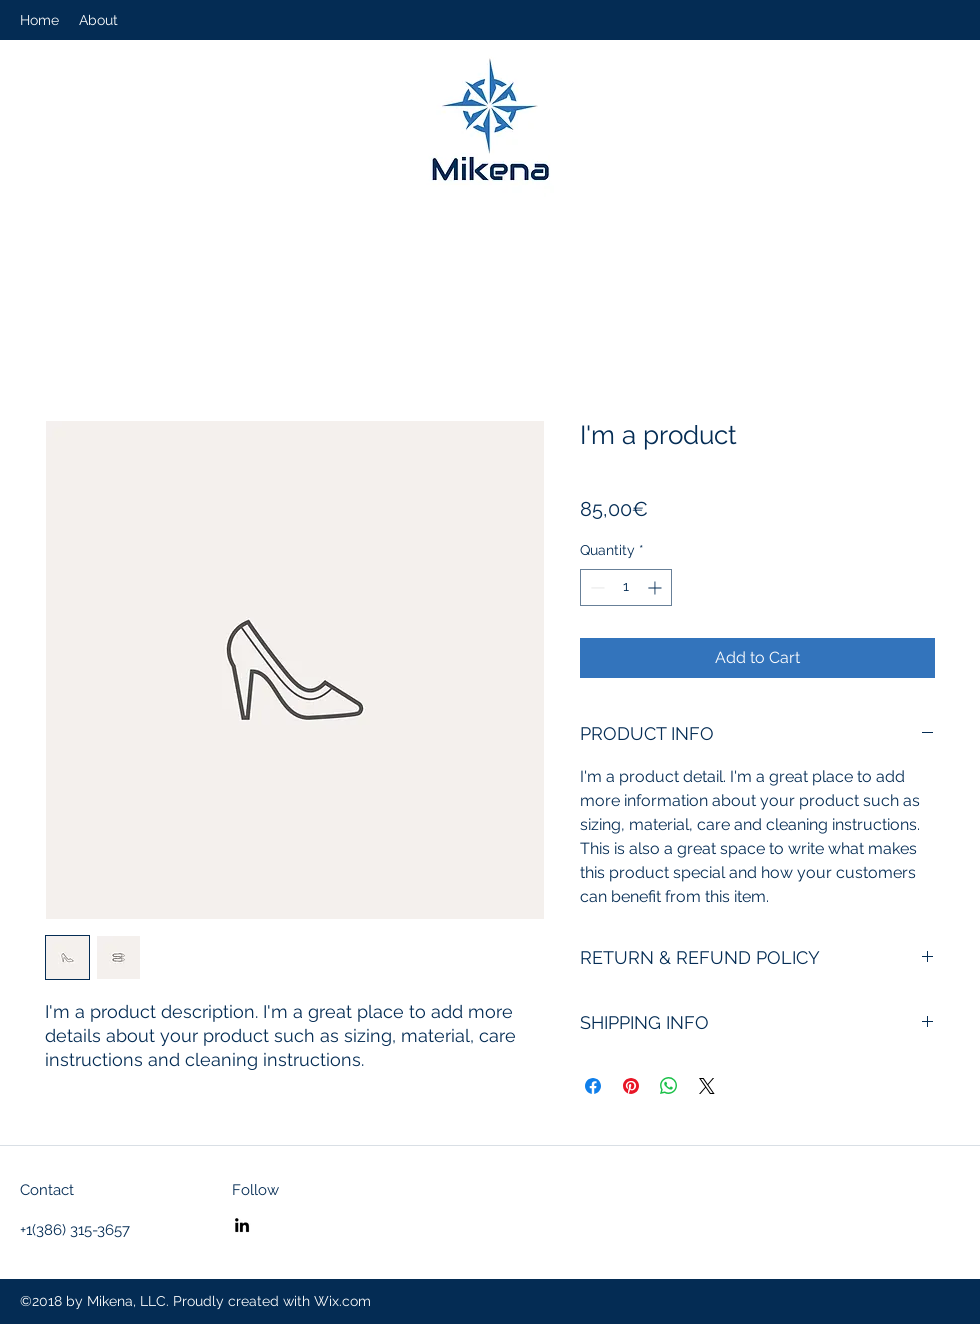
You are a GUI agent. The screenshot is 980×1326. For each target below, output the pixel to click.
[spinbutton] (626, 587)
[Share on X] (707, 1086)
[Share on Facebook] (593, 1086)
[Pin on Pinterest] (631, 1086)
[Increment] (656, 587)
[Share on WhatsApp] (669, 1086)
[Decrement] (595, 587)
